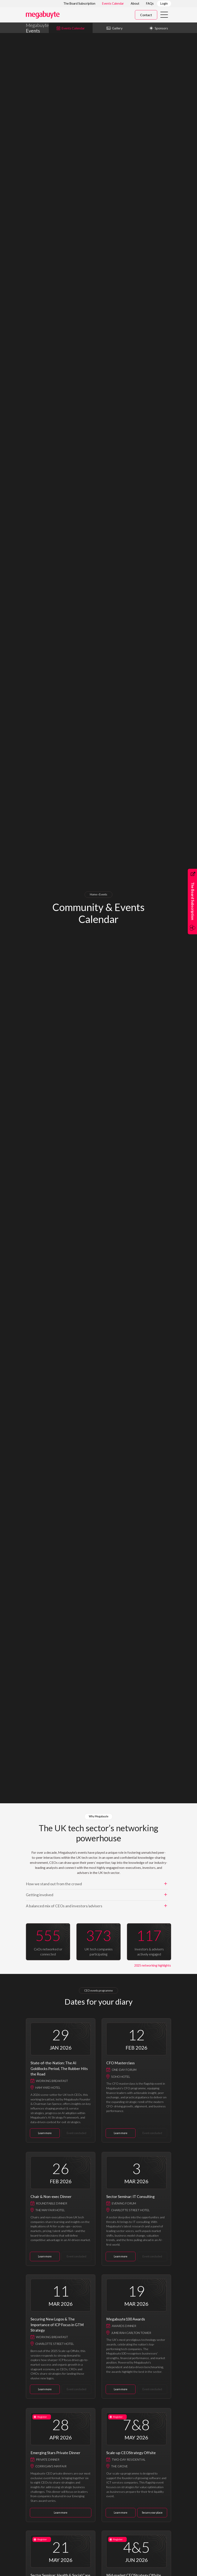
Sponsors (158, 28)
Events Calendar (113, 3)
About (135, 3)
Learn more (45, 2133)
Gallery (114, 28)
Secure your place (152, 2512)
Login (164, 3)
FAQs (150, 3)
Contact (146, 15)
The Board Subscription (79, 3)
